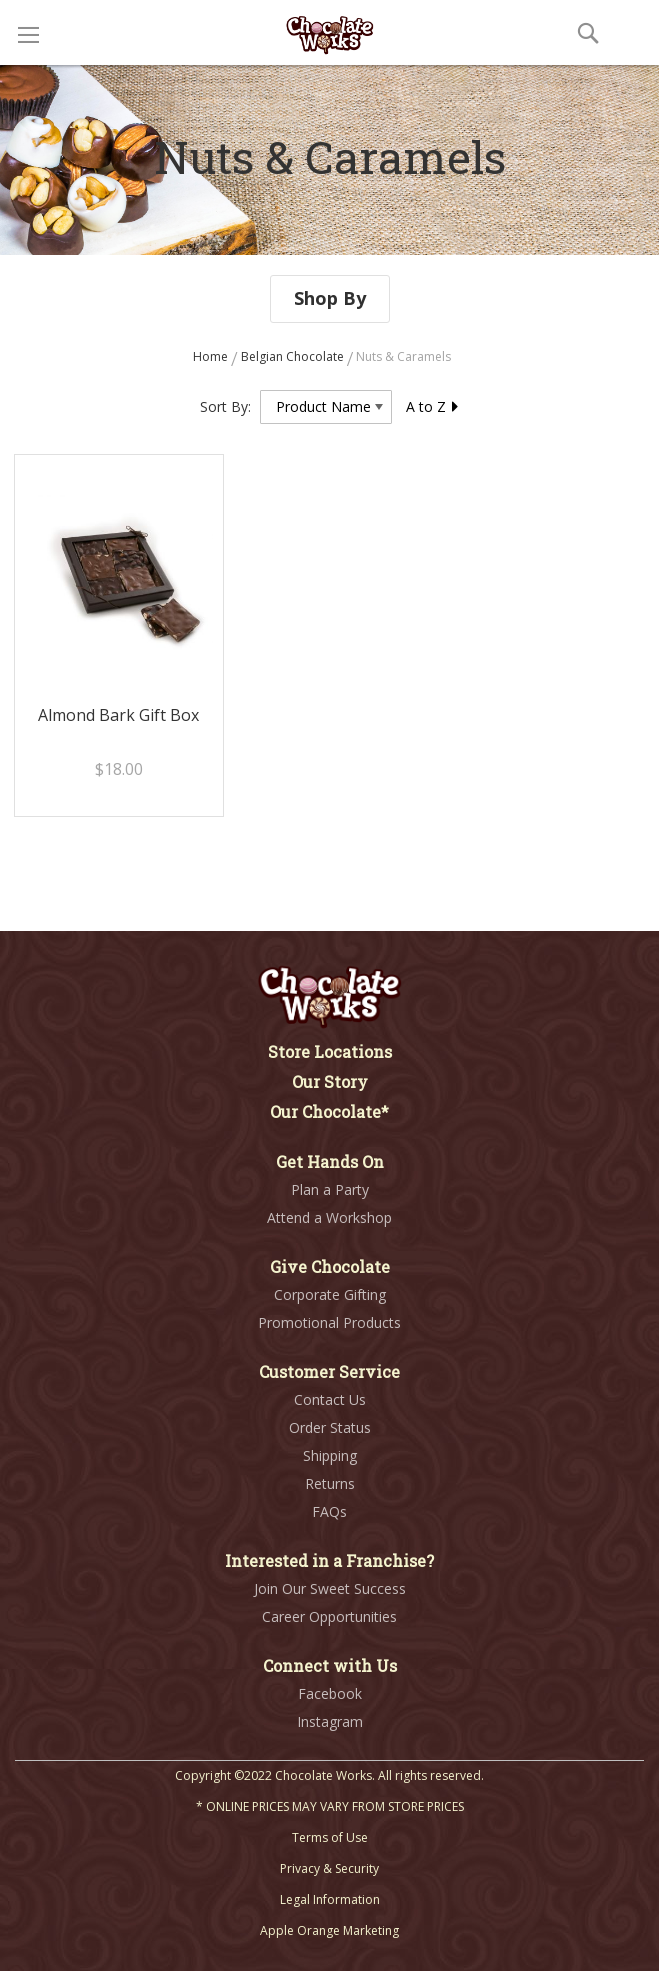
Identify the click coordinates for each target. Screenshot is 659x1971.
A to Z (433, 406)
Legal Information (330, 1899)
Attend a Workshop (329, 1217)
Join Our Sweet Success (330, 1588)
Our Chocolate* (329, 1111)
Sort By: (225, 406)
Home (212, 356)
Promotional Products (329, 1322)
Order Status (330, 1427)
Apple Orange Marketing (329, 1930)
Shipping (330, 1455)
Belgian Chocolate (294, 356)
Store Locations (330, 1051)
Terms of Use (330, 1837)
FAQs (329, 1511)
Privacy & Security (329, 1868)
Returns (330, 1483)
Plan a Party (330, 1189)
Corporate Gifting (330, 1294)
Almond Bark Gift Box (118, 715)
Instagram (330, 1721)
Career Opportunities (329, 1616)
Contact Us (330, 1399)
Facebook (330, 1693)
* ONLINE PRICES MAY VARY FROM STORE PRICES (330, 1806)
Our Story (330, 1081)
